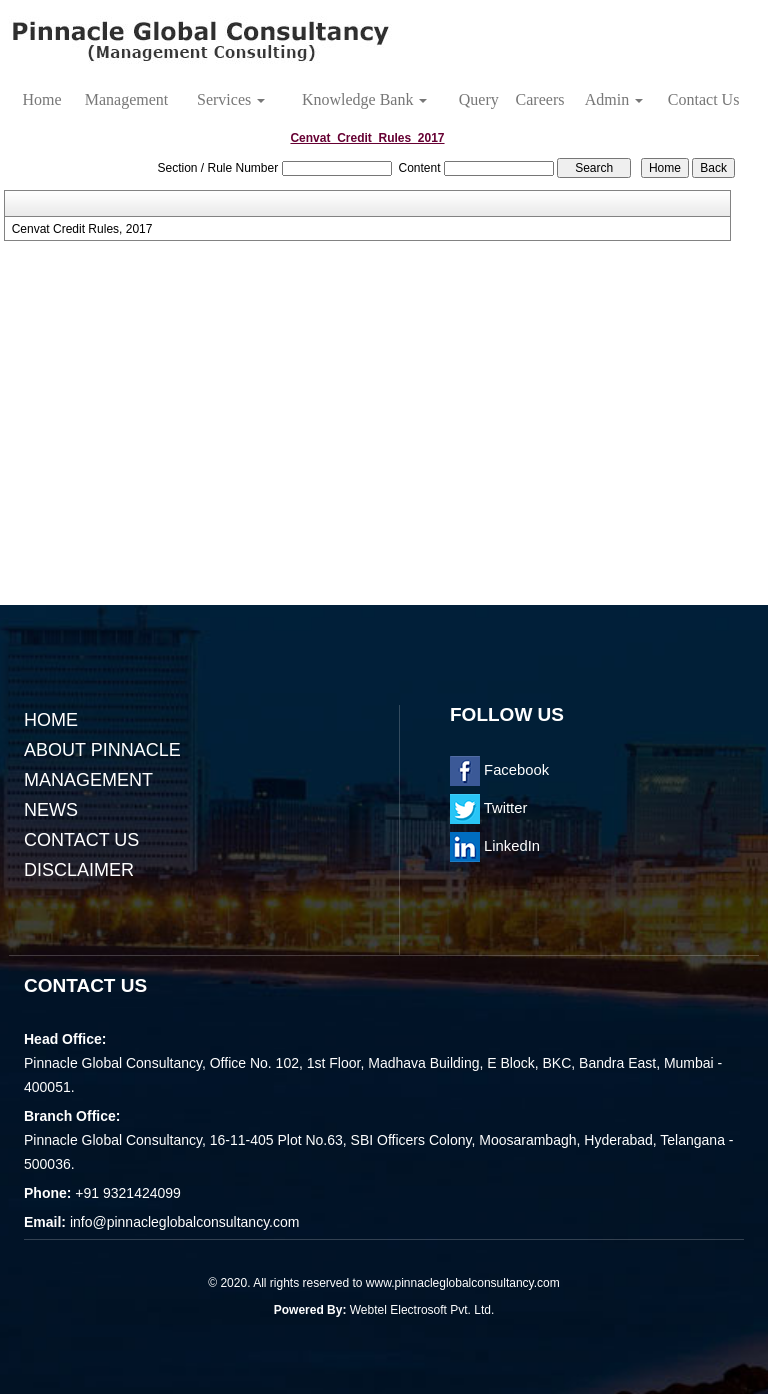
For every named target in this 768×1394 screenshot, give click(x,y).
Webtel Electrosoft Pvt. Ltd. (422, 1310)
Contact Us (704, 99)
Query (479, 99)
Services (231, 99)
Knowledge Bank (365, 99)
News (51, 810)
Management (127, 99)
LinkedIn (495, 846)
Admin (614, 99)
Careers (540, 99)
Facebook (499, 770)
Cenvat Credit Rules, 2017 (82, 229)
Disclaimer (79, 870)
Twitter (488, 808)
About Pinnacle (102, 750)
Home (41, 99)
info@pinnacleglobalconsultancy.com (185, 1222)
